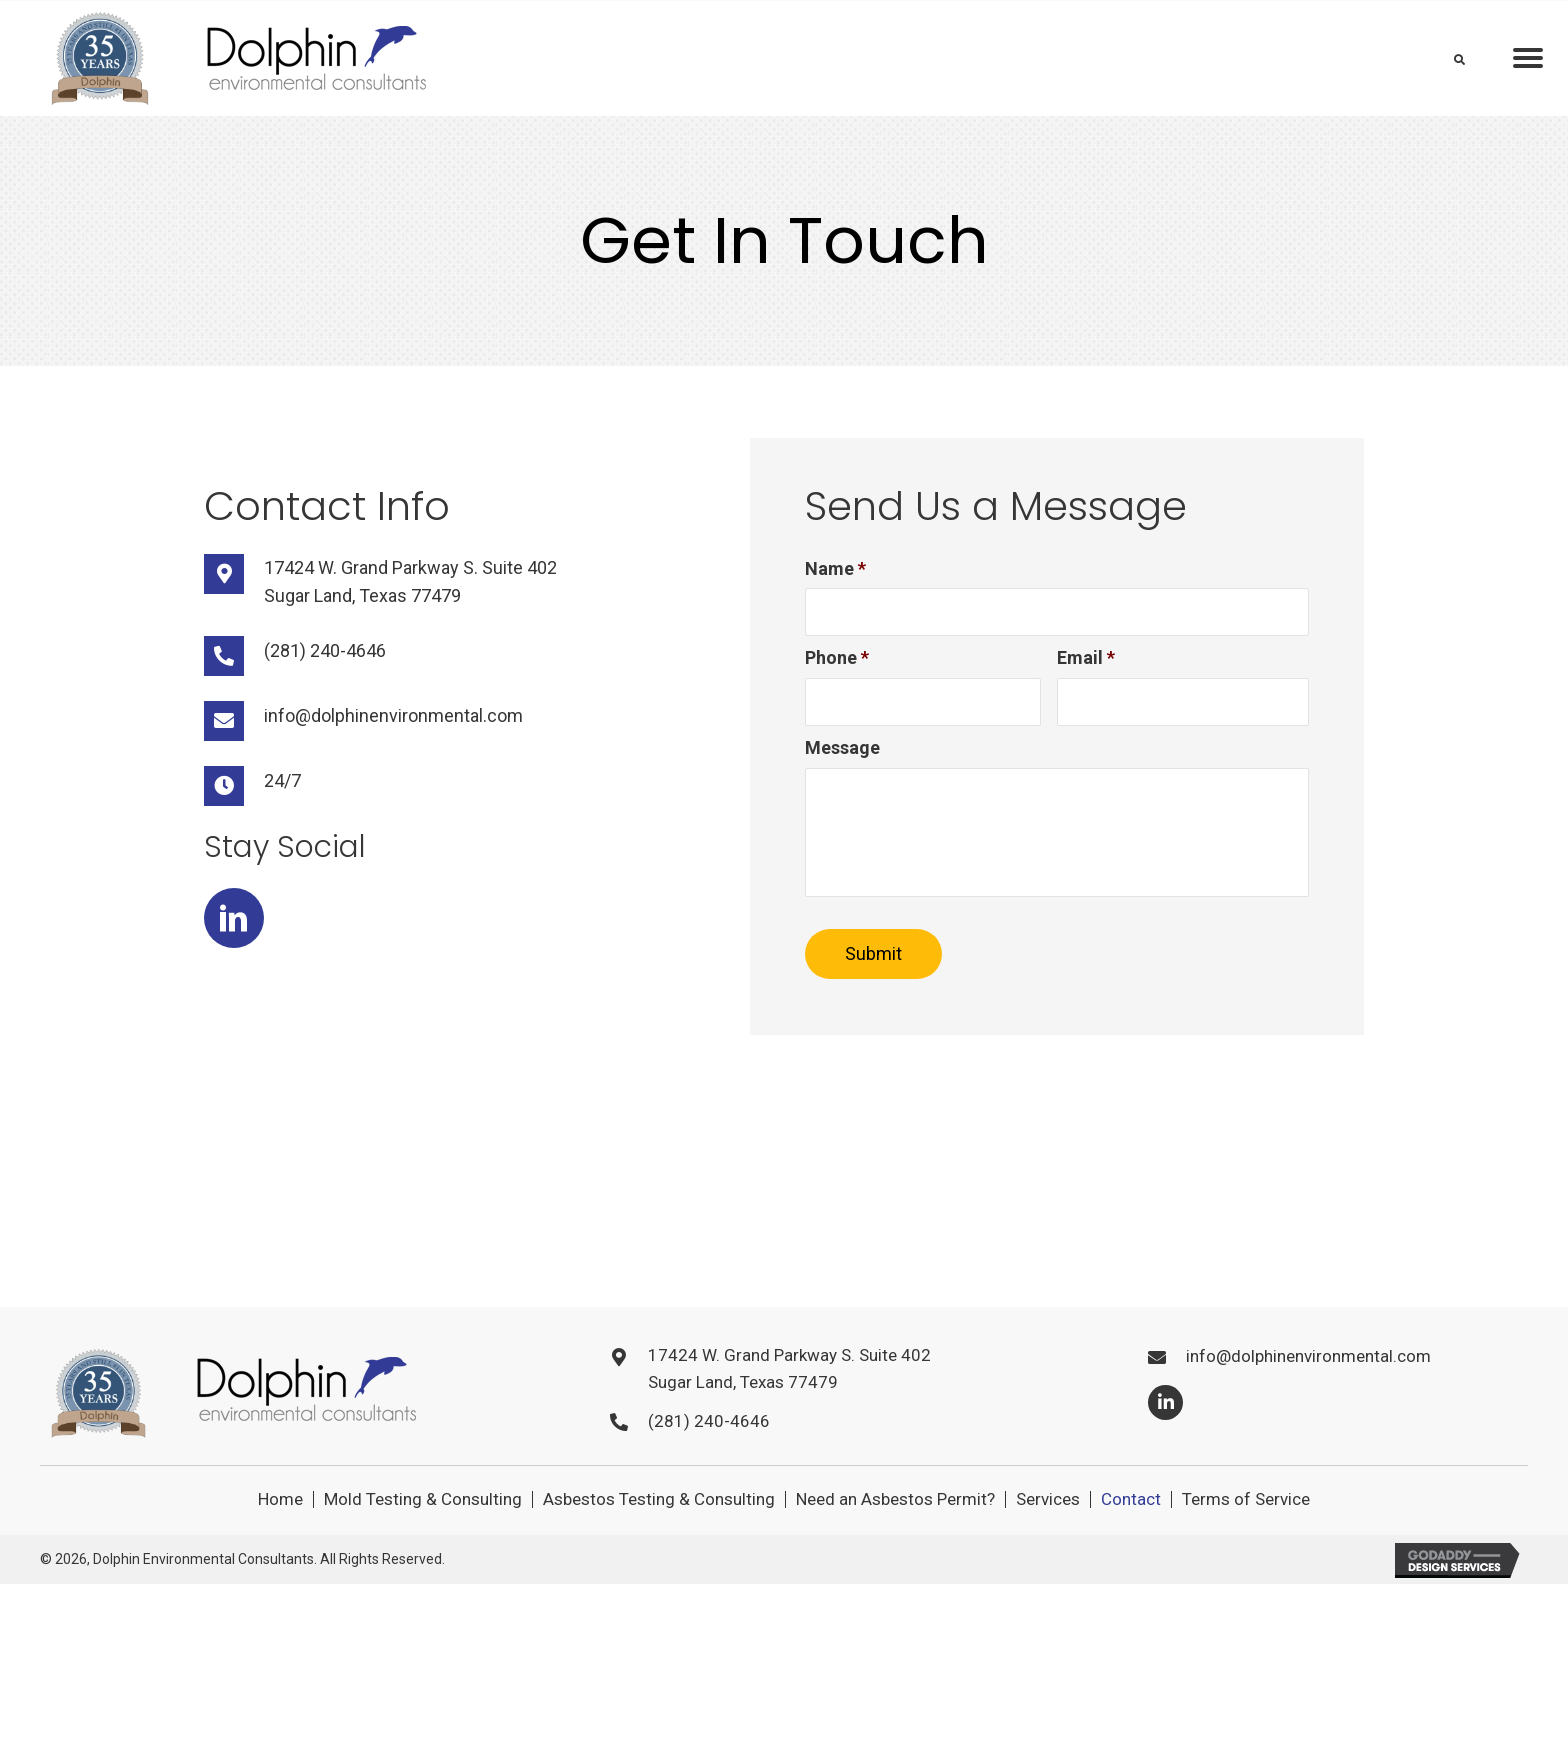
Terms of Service (1246, 1536)
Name (835, 568)
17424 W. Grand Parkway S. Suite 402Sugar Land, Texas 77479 (789, 1405)
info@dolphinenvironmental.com (393, 715)
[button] (234, 918)
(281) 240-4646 (325, 650)
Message (842, 754)
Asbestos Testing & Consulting (659, 1536)
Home (280, 1536)
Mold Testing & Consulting (423, 1536)
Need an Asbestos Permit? (895, 1536)
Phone (837, 661)
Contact (1131, 1536)
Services (1048, 1536)
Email (1086, 661)
